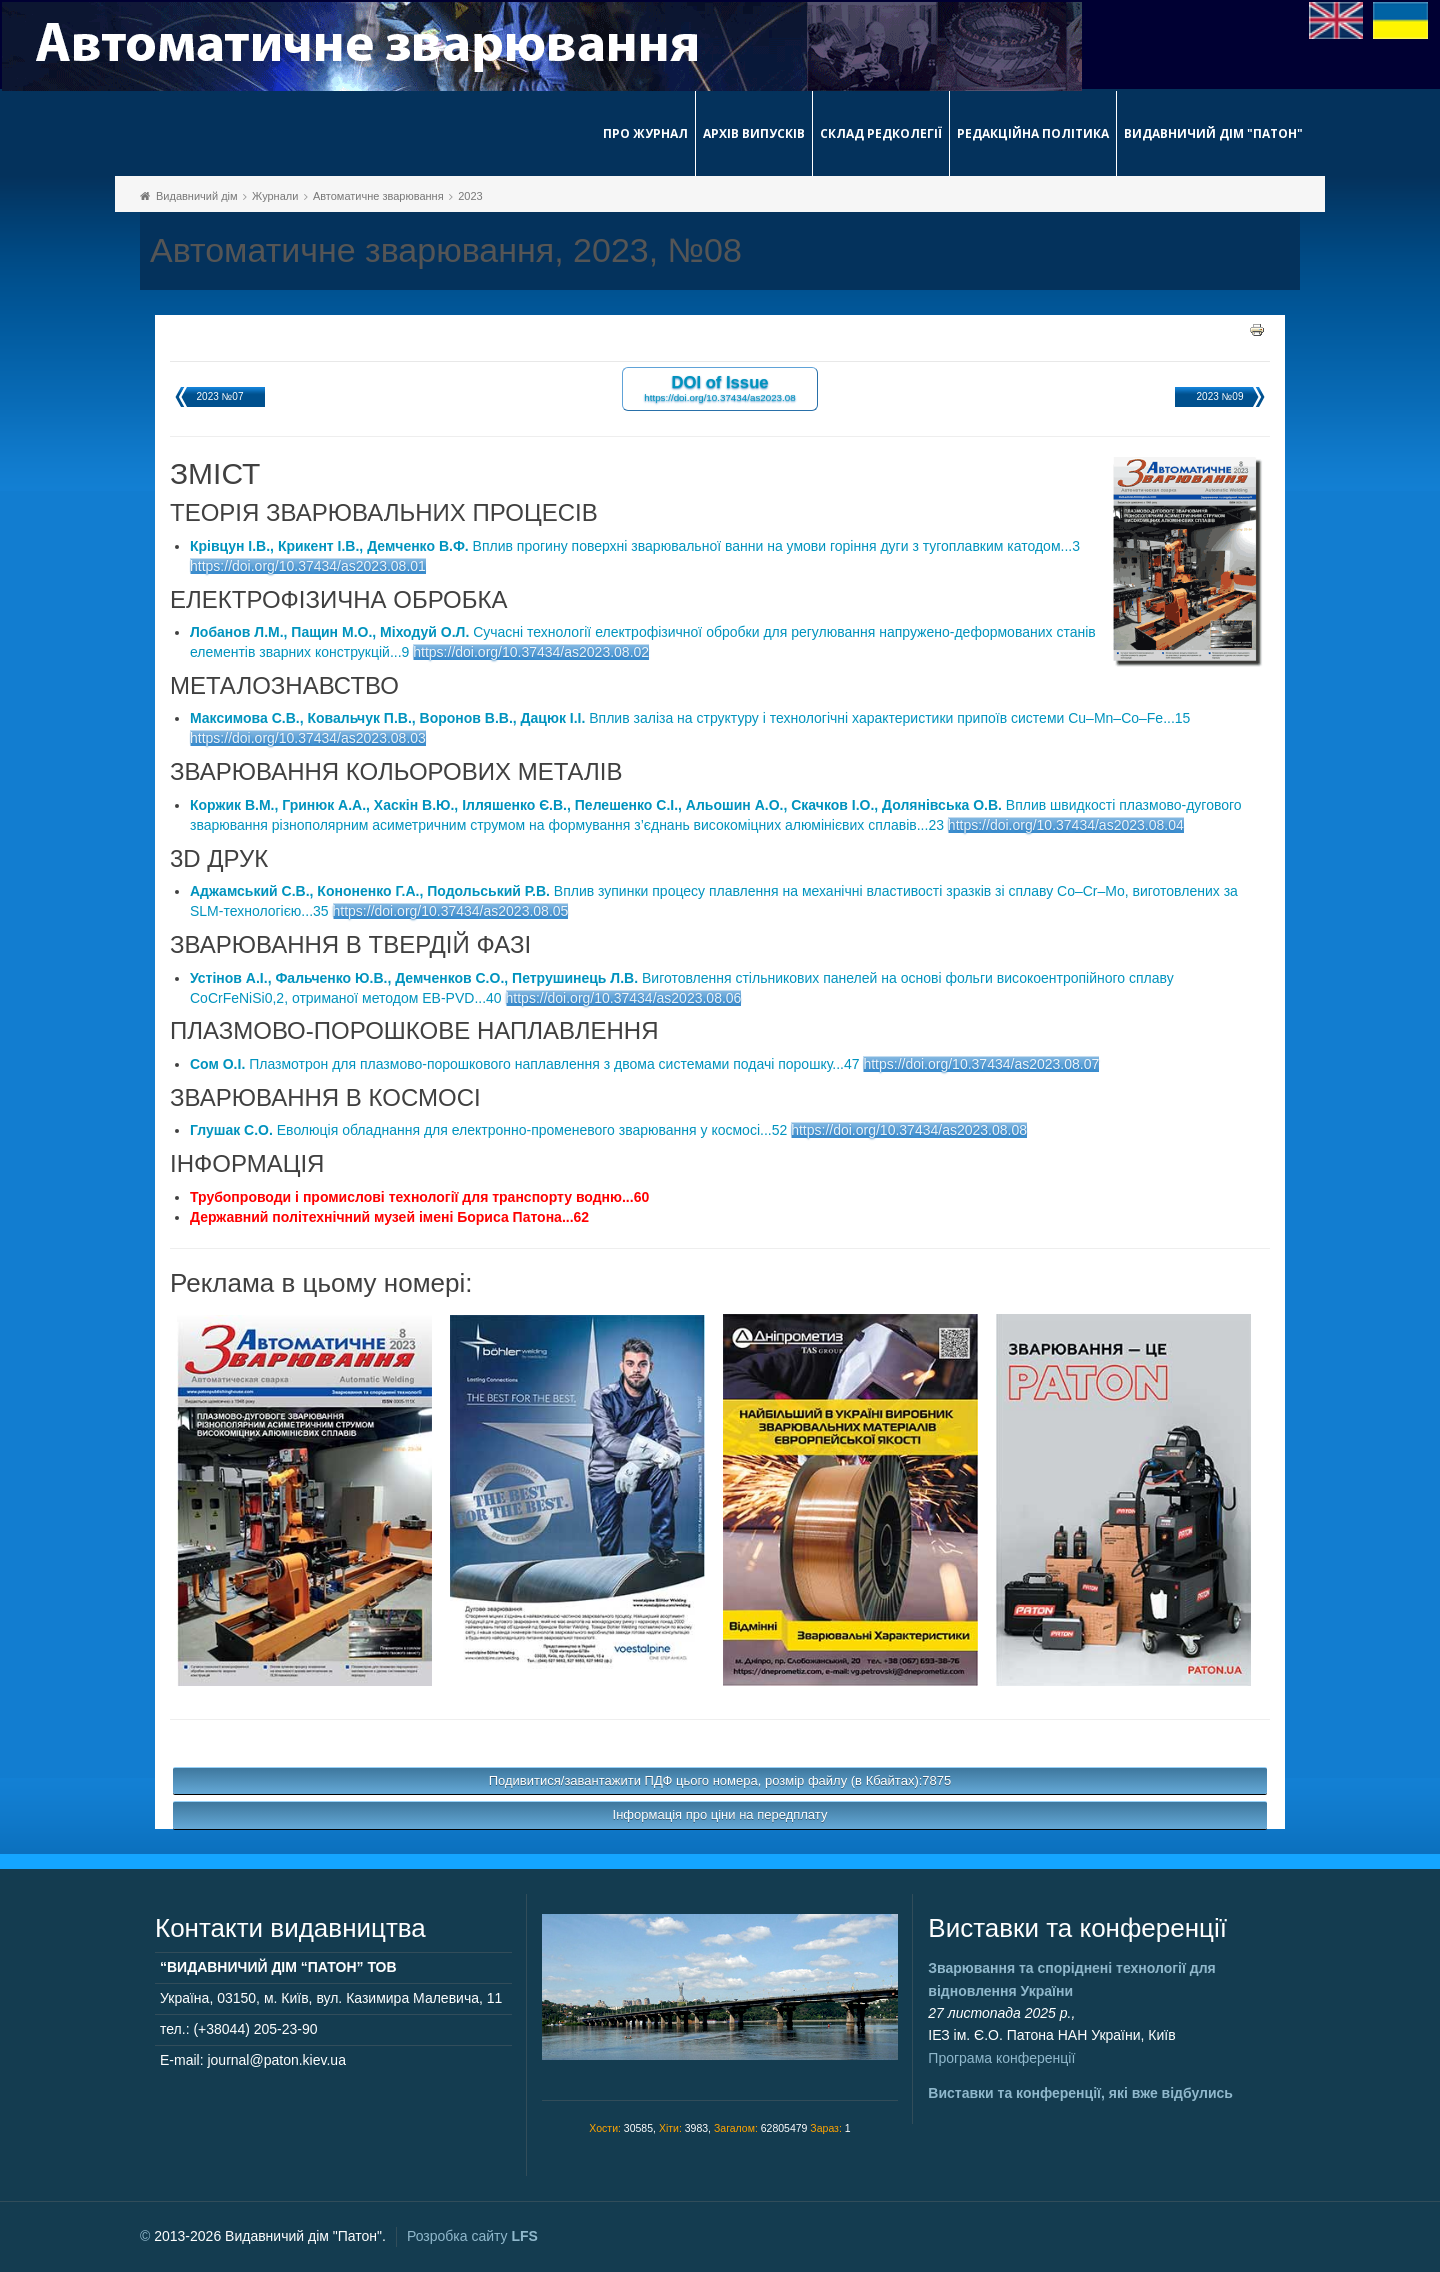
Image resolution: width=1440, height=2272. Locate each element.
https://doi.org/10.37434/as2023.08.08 (909, 1130)
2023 (470, 196)
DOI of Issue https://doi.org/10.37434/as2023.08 (719, 387)
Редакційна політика (1033, 133)
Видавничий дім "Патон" (1213, 133)
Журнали (275, 196)
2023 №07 (220, 396)
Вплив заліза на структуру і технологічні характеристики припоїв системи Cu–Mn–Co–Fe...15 (690, 718)
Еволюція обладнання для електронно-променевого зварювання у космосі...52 (488, 1130)
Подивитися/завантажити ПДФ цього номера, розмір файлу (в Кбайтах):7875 (720, 1780)
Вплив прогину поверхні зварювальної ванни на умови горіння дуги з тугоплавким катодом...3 (635, 546)
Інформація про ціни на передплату (720, 1814)
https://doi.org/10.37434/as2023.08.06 (624, 998)
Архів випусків (754, 133)
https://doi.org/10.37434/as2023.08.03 (308, 738)
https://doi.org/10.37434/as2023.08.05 (451, 911)
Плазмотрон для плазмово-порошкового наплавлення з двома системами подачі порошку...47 (525, 1064)
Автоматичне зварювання (378, 196)
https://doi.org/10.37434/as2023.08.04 (1066, 825)
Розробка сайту (472, 2236)
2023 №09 (1220, 396)
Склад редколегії (881, 133)
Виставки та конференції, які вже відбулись (1080, 2093)
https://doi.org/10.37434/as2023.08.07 (981, 1064)
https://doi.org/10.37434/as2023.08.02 (531, 652)
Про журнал (645, 133)
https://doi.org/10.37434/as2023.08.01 (308, 566)
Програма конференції (1001, 2058)
